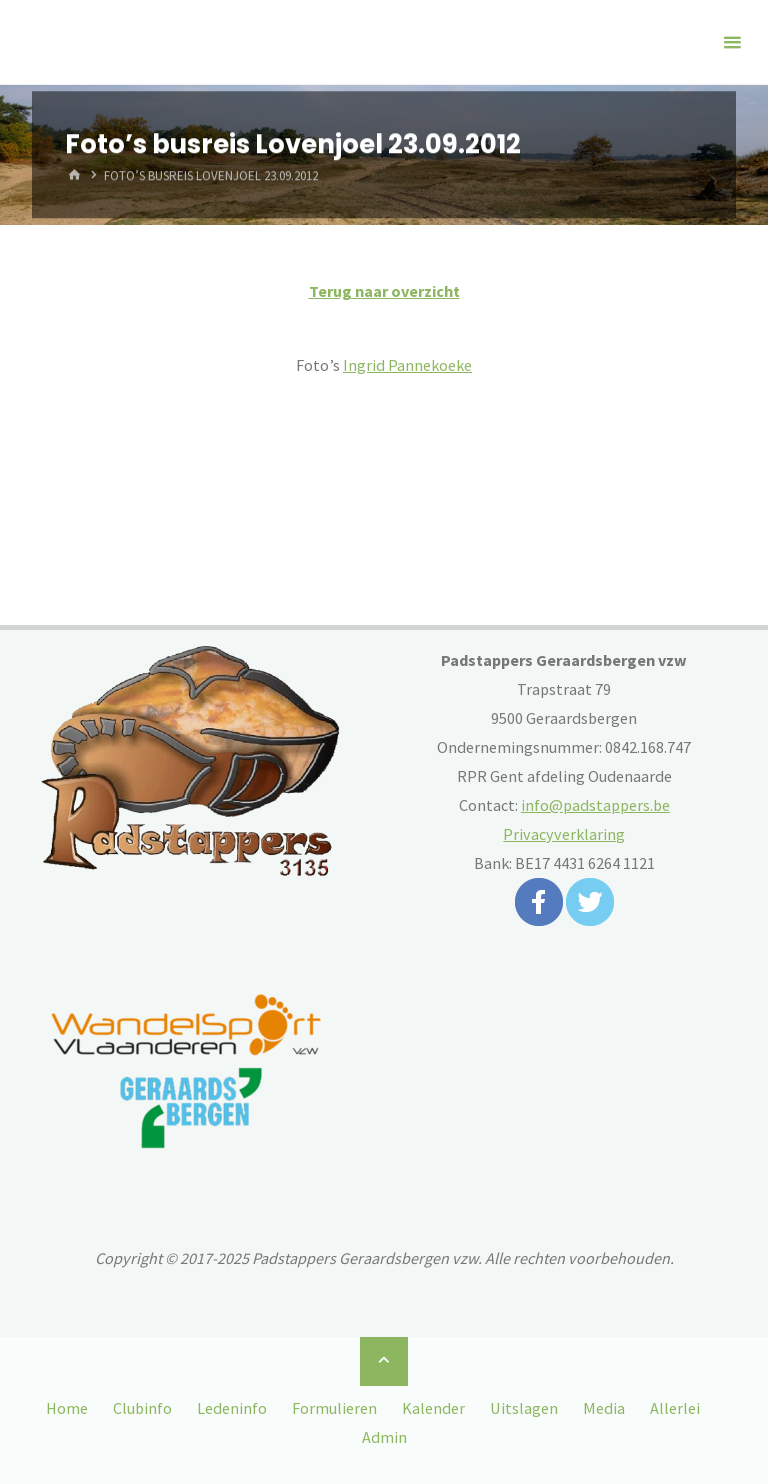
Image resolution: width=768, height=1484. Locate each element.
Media (604, 1408)
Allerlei (675, 1408)
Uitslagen (524, 1408)
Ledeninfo (232, 1408)
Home (67, 1408)
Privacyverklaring (564, 834)
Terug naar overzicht (384, 291)
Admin (384, 1437)
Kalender (433, 1408)
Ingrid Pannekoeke (407, 365)
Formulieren (334, 1408)
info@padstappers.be (595, 805)
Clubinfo (142, 1408)
